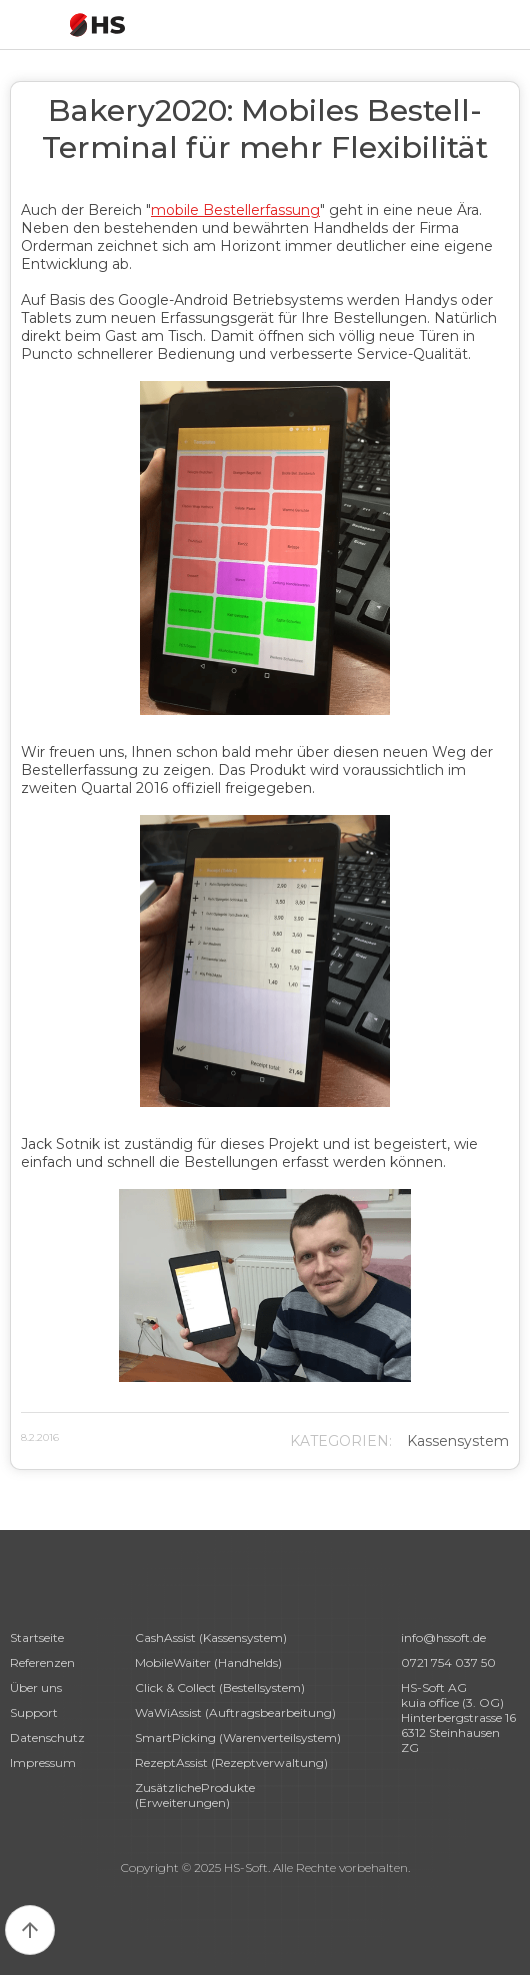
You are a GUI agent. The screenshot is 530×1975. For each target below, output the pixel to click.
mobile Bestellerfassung (235, 210)
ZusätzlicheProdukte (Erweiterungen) (195, 1795)
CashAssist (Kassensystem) (211, 1637)
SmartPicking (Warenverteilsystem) (238, 1737)
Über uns (36, 1687)
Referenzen (42, 1662)
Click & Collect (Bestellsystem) (220, 1687)
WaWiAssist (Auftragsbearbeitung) (235, 1712)
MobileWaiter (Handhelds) (208, 1662)
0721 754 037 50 (448, 1662)
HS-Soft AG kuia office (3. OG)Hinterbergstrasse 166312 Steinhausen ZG (458, 1717)
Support (34, 1712)
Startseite (37, 1637)
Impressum (43, 1762)
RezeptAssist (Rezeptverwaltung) (231, 1762)
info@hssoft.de (443, 1637)
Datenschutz (47, 1737)
